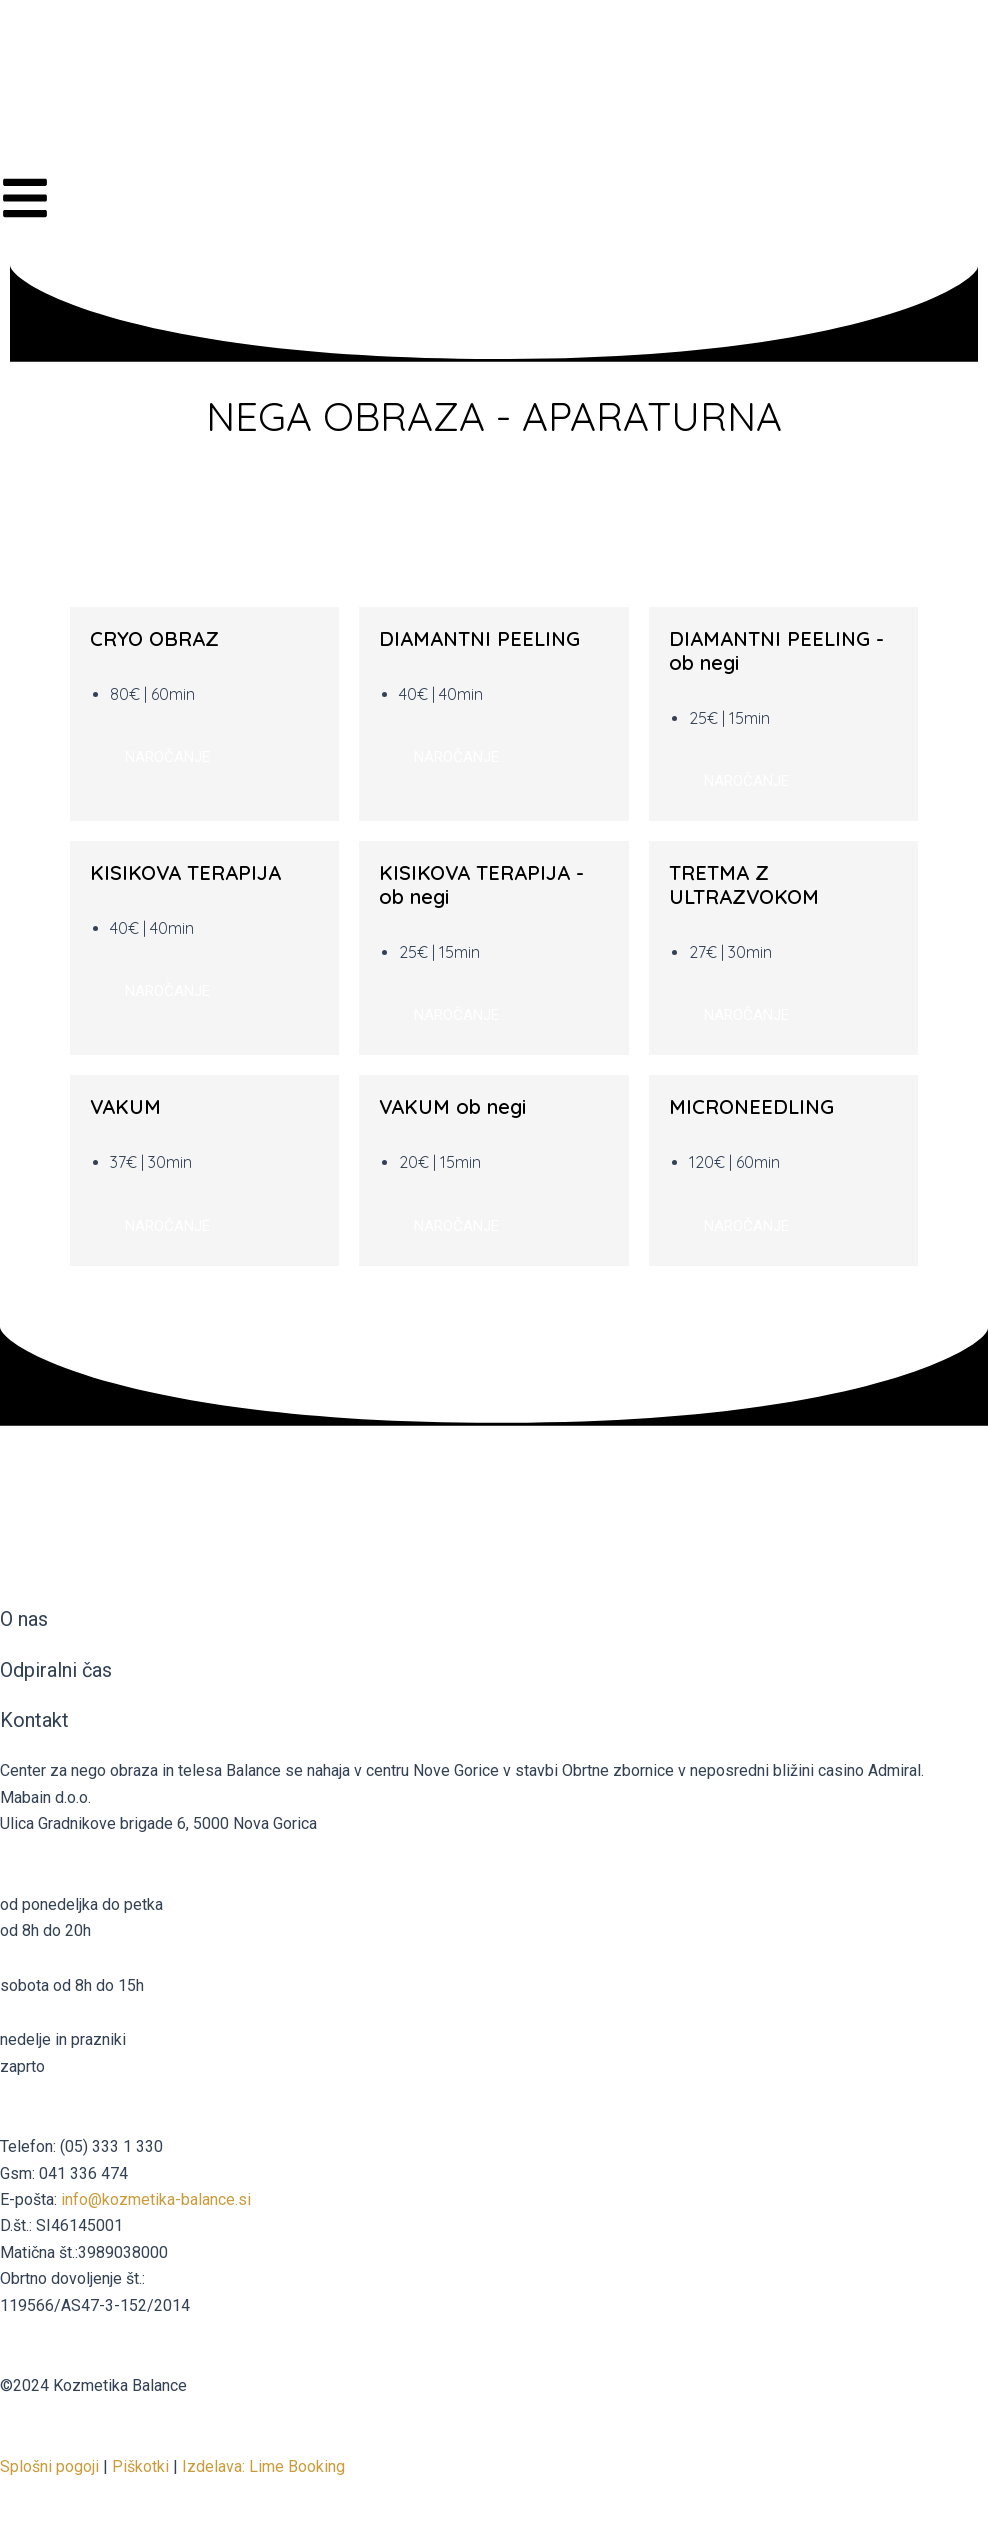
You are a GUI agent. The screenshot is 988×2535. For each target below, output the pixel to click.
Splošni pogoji (49, 2466)
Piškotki (140, 2466)
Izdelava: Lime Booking (263, 2466)
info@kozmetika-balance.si (156, 2199)
